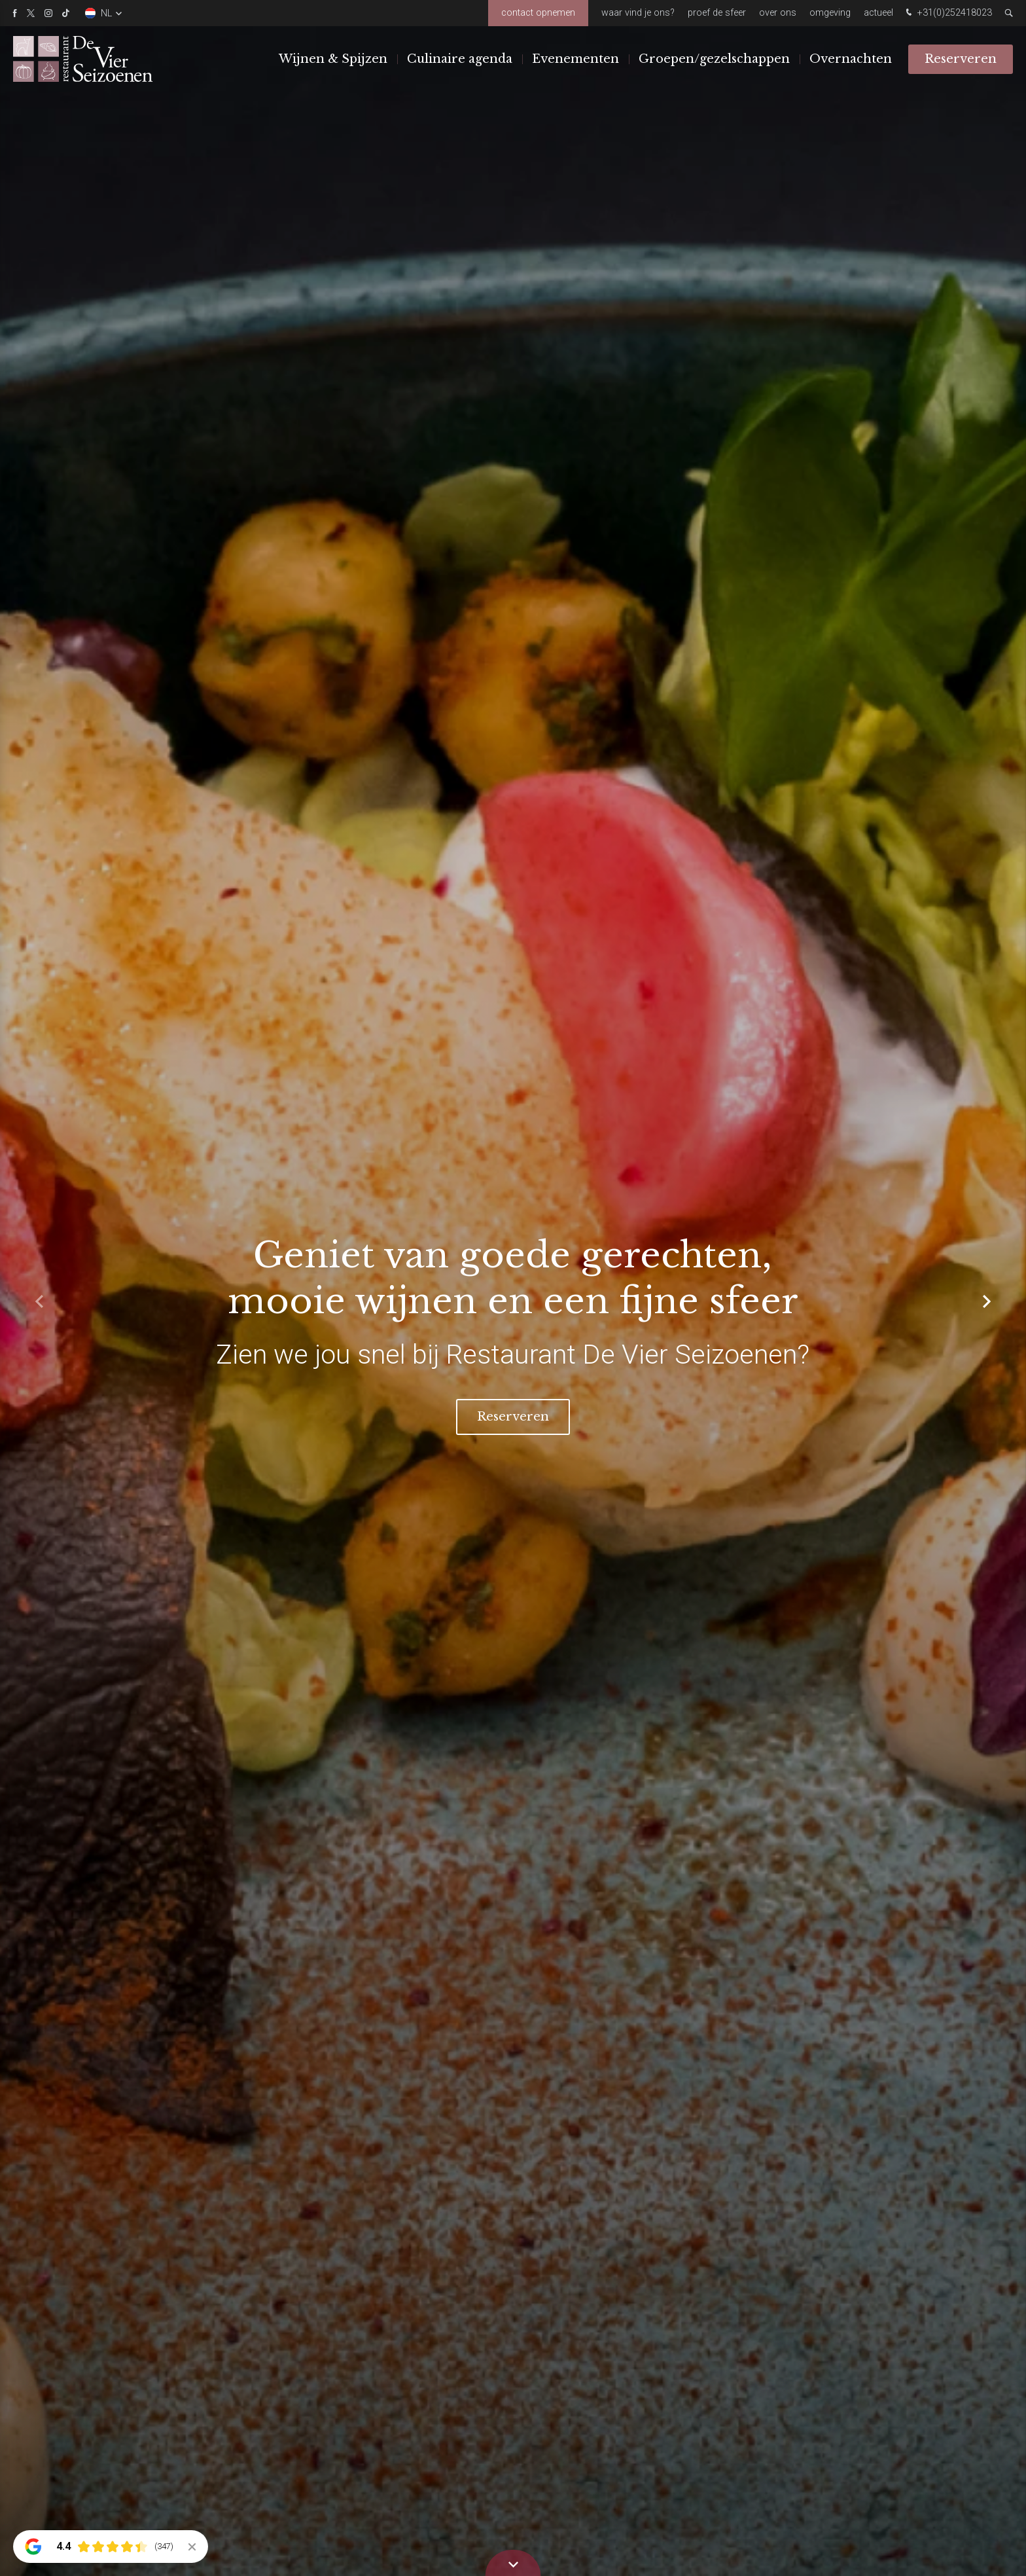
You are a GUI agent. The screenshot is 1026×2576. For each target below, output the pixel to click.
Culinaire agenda (459, 58)
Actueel (878, 12)
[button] (986, 1301)
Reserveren (961, 58)
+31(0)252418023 (947, 13)
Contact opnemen (538, 12)
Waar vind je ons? (638, 12)
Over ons (777, 12)
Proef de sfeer (717, 12)
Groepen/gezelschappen (714, 58)
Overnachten (850, 58)
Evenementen (575, 58)
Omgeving (830, 12)
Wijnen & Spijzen (333, 58)
